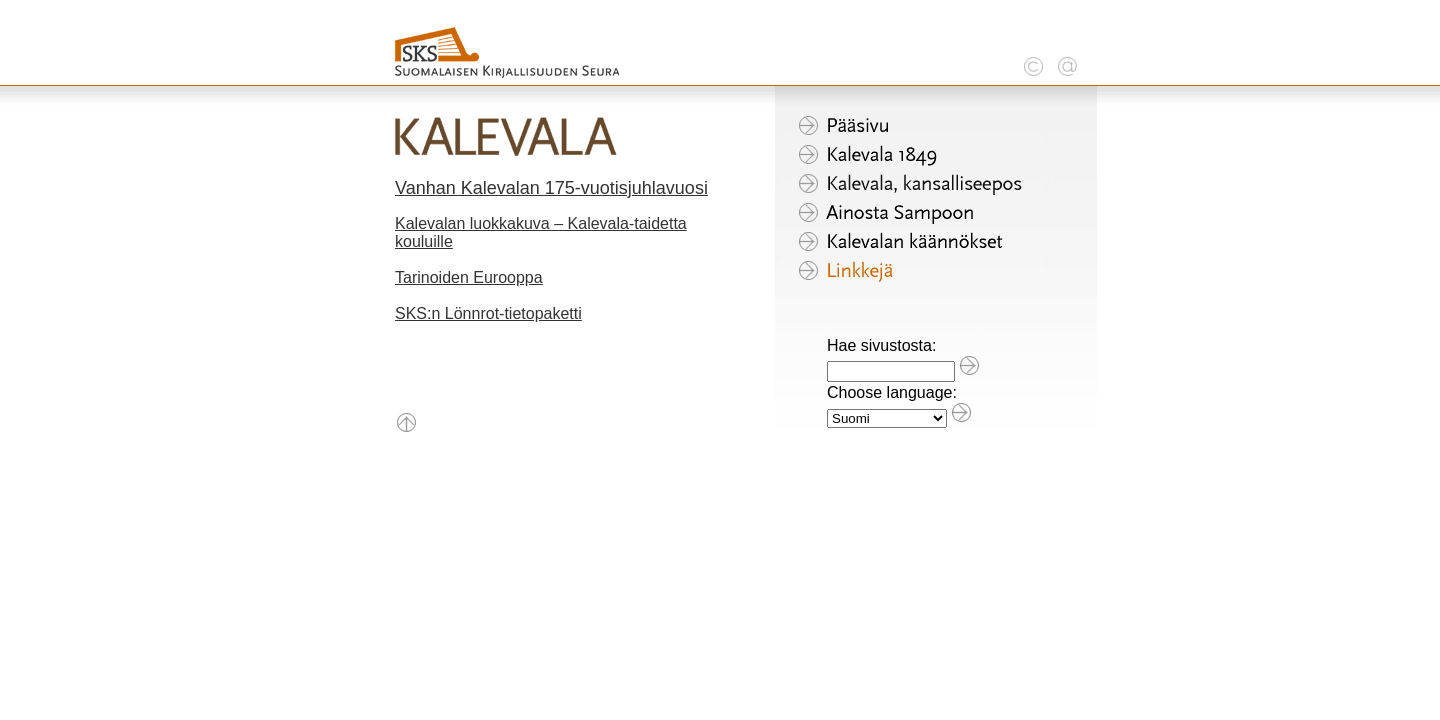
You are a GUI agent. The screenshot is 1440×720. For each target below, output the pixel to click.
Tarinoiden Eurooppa (469, 277)
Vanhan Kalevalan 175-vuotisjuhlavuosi (551, 188)
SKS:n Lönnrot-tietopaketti (488, 313)
